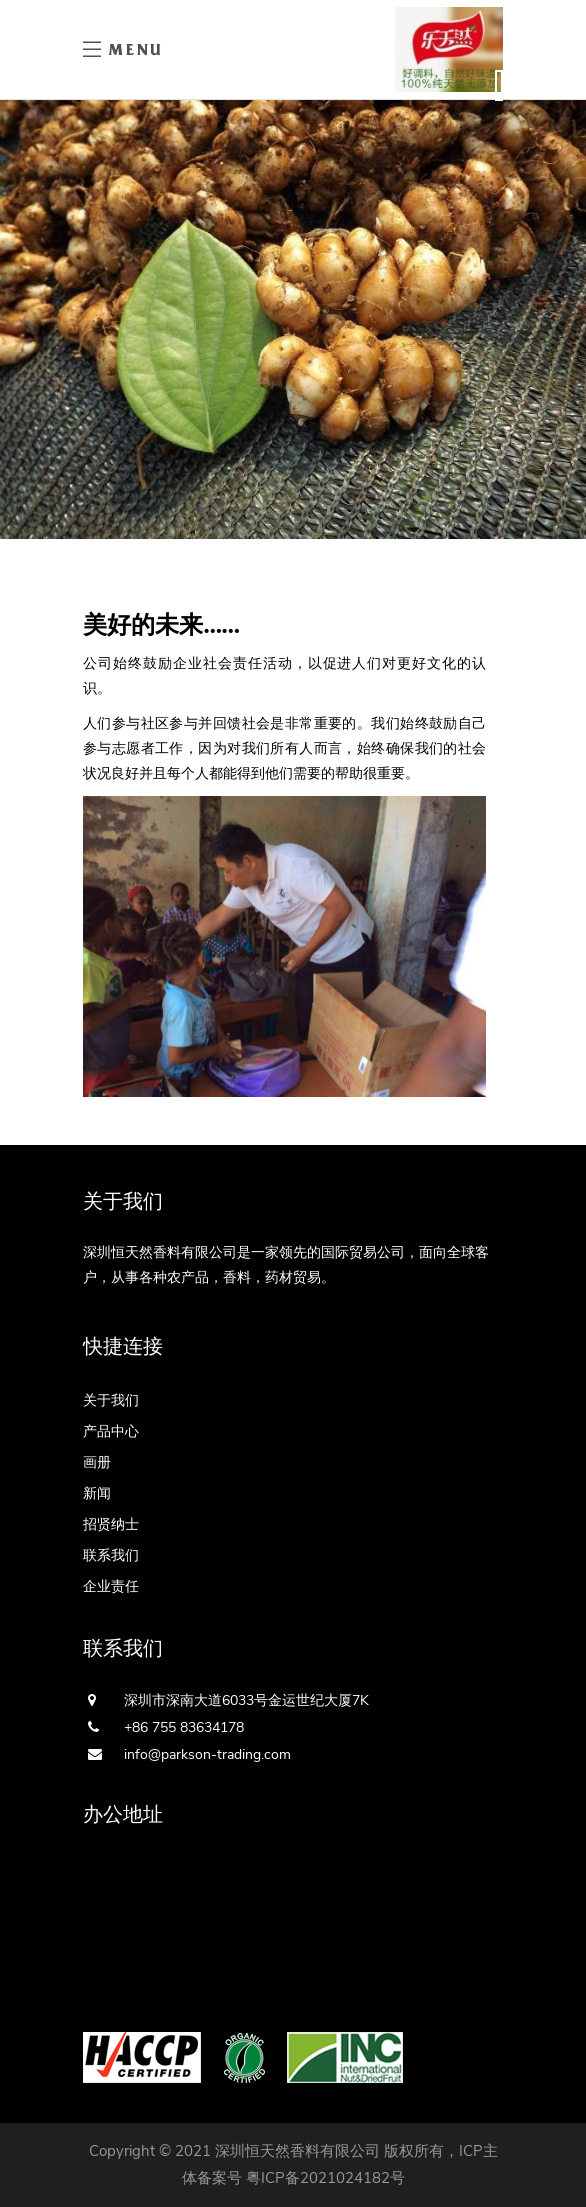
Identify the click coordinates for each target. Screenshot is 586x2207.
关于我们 (111, 1400)
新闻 (97, 1493)
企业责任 (111, 1586)
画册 (97, 1462)
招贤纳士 (111, 1524)
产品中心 (111, 1431)
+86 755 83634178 (184, 1727)
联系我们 (111, 1555)
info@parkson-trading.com (207, 1754)
